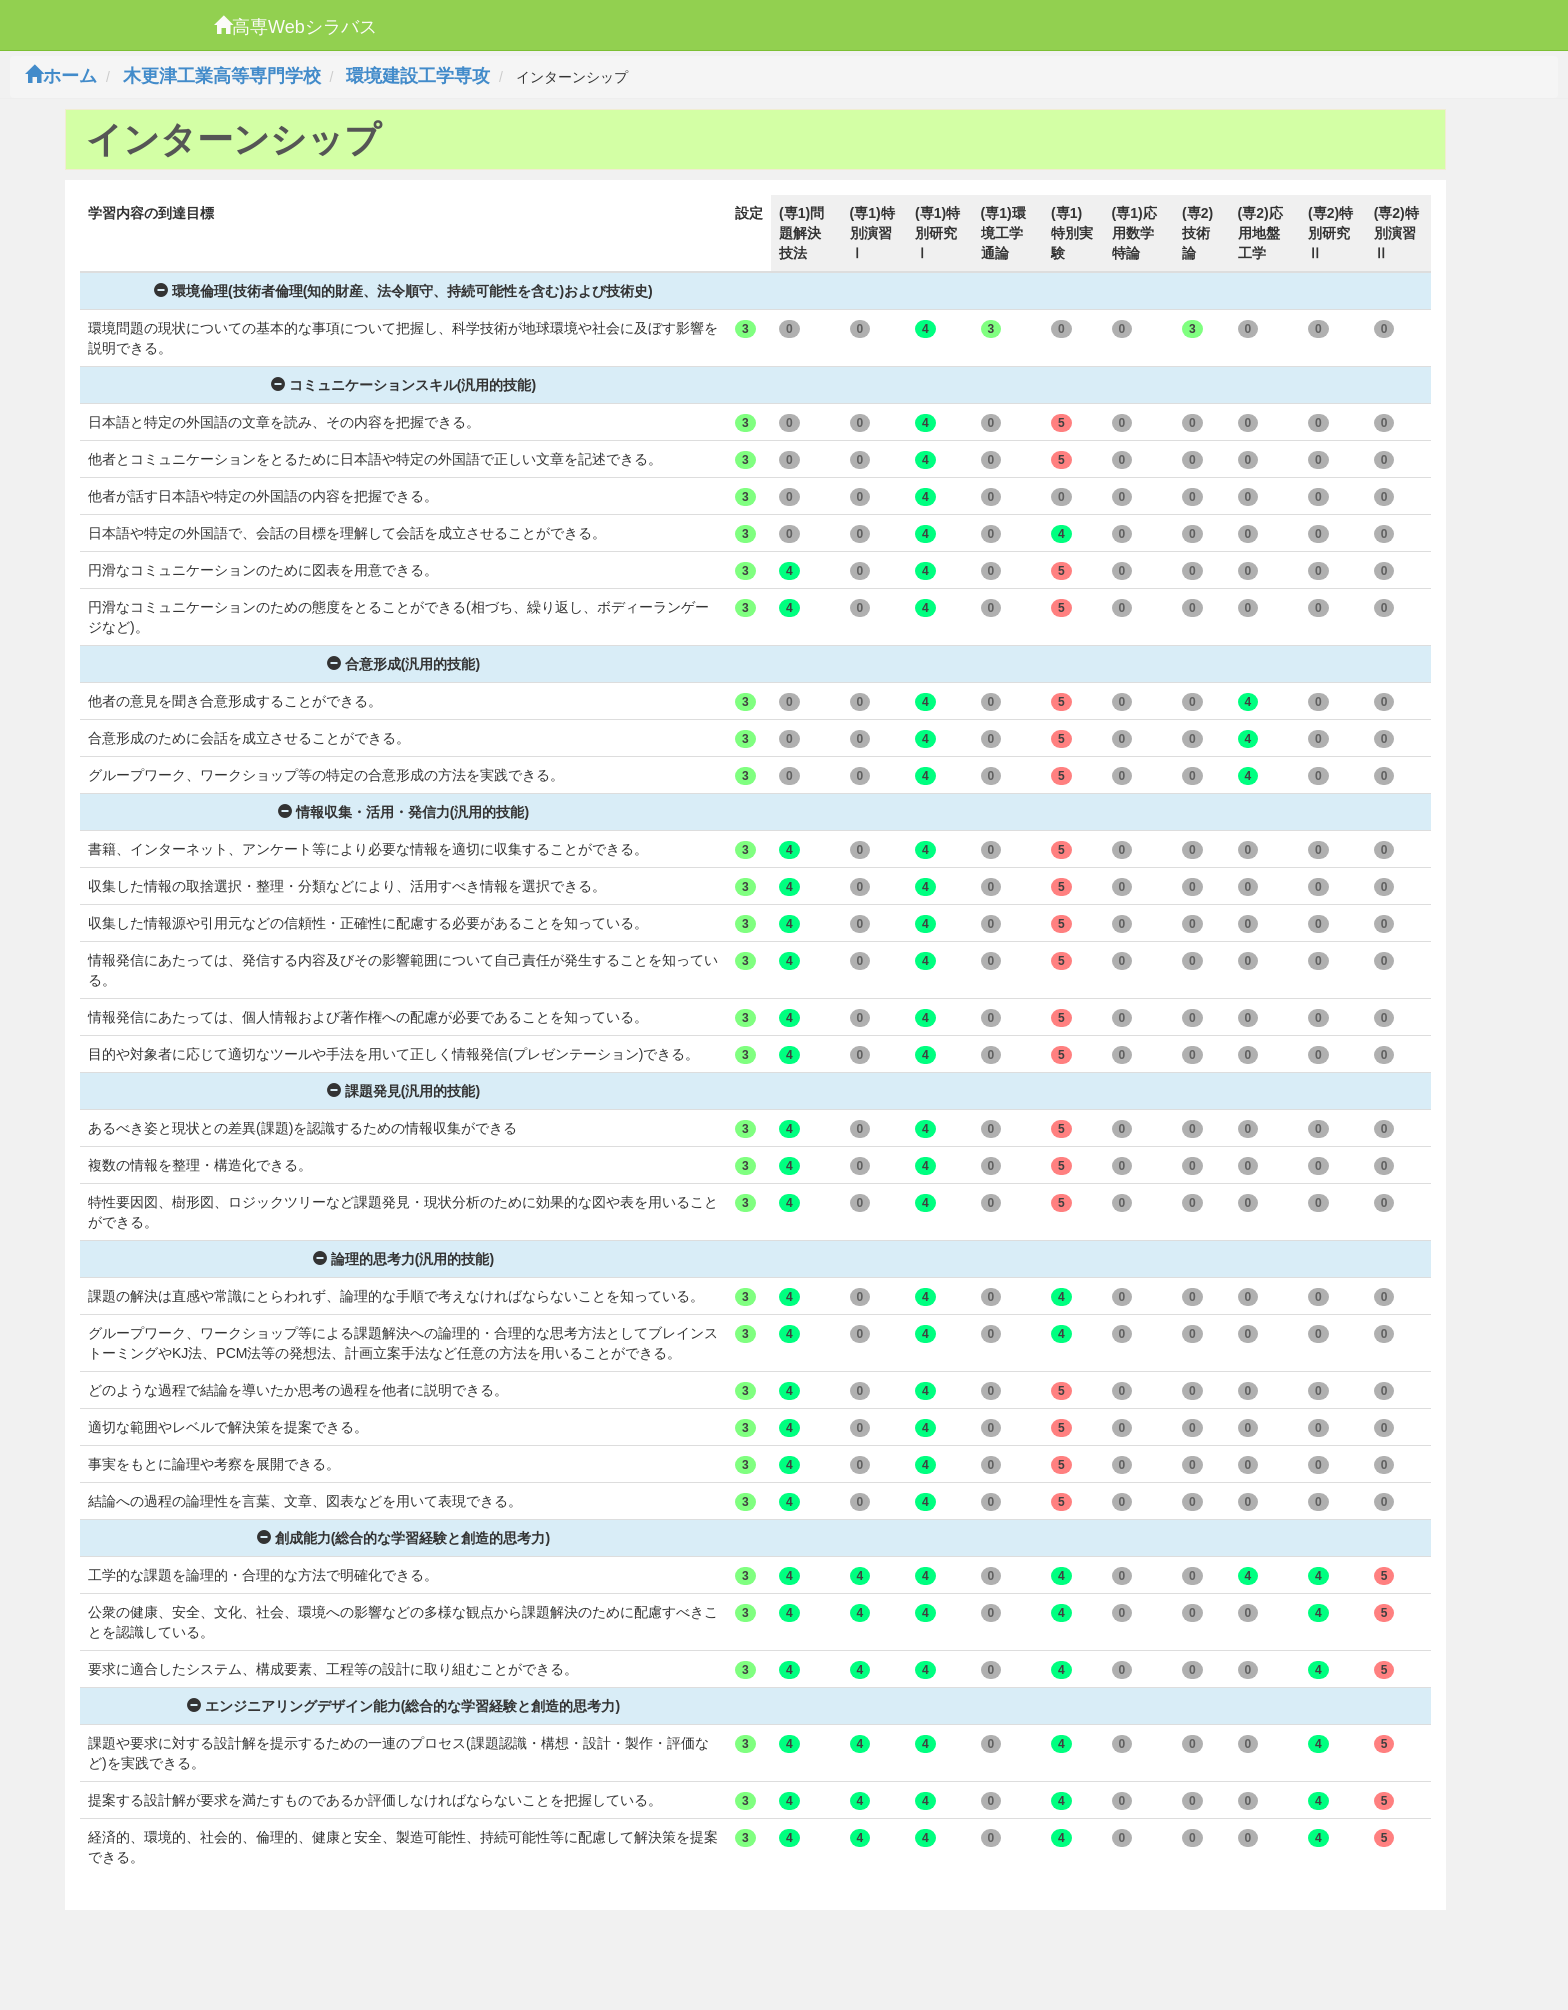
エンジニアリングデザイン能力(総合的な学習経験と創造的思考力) (403, 1706)
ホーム (61, 76)
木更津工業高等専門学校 (222, 76)
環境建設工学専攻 (418, 76)
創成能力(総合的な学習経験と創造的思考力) (403, 1538)
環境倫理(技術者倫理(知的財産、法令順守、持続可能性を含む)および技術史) (403, 291)
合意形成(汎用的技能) (403, 664)
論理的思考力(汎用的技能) (403, 1259)
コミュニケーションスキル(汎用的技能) (403, 385)
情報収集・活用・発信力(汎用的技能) (403, 812)
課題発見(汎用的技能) (403, 1091)
